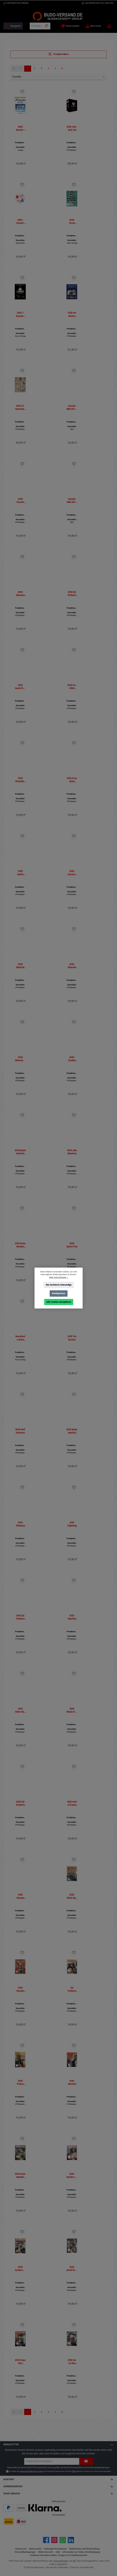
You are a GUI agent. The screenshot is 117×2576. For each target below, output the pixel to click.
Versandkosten (60, 2561)
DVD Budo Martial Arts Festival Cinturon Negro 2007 (20, 1158)
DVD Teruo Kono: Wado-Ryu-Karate (72, 222)
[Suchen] (46, 26)
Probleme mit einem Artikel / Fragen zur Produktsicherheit (58, 2555)
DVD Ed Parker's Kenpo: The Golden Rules (20, 1814)
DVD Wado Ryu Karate (71, 1720)
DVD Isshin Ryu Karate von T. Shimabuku (20, 878)
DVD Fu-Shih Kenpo (72, 690)
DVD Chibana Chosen (20, 1533)
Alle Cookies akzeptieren (58, 1301)
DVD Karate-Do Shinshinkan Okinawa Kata (71, 878)
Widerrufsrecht (45, 2552)
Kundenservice (13, 2486)
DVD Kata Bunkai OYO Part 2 (20, 1252)
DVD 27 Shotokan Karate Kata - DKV (20, 409)
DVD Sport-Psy (71, 1252)
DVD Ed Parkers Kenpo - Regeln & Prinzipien (20, 1627)
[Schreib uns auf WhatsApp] (62, 2540)
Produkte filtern (58, 54)
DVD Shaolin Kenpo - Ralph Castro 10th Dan (72, 971)
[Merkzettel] (70, 25)
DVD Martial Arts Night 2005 (20, 971)
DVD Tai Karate (72, 1346)
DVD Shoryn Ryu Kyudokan (20, 1908)
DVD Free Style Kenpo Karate (72, 784)
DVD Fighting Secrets (71, 1533)
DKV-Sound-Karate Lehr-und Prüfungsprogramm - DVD (20, 222)
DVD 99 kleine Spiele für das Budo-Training (72, 316)
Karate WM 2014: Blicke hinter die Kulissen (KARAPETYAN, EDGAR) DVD (71, 409)
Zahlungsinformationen (55, 2548)
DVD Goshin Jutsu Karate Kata (72, 1065)
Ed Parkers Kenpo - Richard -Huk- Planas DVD (72, 2001)
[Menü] (13, 25)
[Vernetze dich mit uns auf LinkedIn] (71, 2540)
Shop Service (11, 2493)
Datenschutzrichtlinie (73, 2467)
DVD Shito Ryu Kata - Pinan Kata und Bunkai (20, 1720)
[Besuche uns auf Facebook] (46, 2540)
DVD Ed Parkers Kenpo (72, 597)
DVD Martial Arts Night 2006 (72, 1627)
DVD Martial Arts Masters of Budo (72, 2095)
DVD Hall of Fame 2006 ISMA (72, 1814)
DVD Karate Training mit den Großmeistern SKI (20, 503)
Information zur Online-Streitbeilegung (81, 2552)
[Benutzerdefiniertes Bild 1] (8, 2508)
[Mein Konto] (93, 25)
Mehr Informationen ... (58, 1277)
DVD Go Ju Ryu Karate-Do (72, 2376)
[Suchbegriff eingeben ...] (36, 26)
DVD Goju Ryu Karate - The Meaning (20, 2376)
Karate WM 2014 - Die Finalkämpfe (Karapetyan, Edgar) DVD (71, 503)
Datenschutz (35, 2548)
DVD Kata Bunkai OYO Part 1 (20, 2189)
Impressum (20, 2548)
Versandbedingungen (25, 2552)
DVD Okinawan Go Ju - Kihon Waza (20, 1065)
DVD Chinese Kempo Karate (20, 597)
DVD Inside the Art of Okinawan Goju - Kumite (20, 2282)
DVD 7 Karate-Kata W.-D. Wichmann (20, 316)
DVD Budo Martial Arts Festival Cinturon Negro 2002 (71, 1439)
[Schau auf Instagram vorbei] (54, 2540)
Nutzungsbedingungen (98, 2467)
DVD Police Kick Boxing (20, 2095)
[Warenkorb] (109, 25)
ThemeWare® (86, 2567)
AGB (74, 2471)
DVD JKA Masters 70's (72, 1158)
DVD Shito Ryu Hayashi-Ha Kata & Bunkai (71, 1908)
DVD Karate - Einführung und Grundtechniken (20, 128)
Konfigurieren (58, 1293)
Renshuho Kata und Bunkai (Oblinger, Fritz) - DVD (20, 1346)
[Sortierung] (58, 77)
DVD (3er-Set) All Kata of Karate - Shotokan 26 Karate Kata (72, 128)
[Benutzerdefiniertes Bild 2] (21, 2508)
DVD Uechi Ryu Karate (71, 2282)
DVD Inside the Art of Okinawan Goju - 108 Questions (71, 2189)
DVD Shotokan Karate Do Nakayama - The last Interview (20, 784)
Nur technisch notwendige (58, 1284)
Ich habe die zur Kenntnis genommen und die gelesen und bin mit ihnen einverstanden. (60, 2471)
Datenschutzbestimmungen (31, 2471)
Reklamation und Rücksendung (84, 2548)
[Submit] (86, 2461)
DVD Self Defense (20, 1439)
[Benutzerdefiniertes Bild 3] (45, 2508)
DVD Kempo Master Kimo (20, 2001)
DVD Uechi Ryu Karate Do (20, 690)
